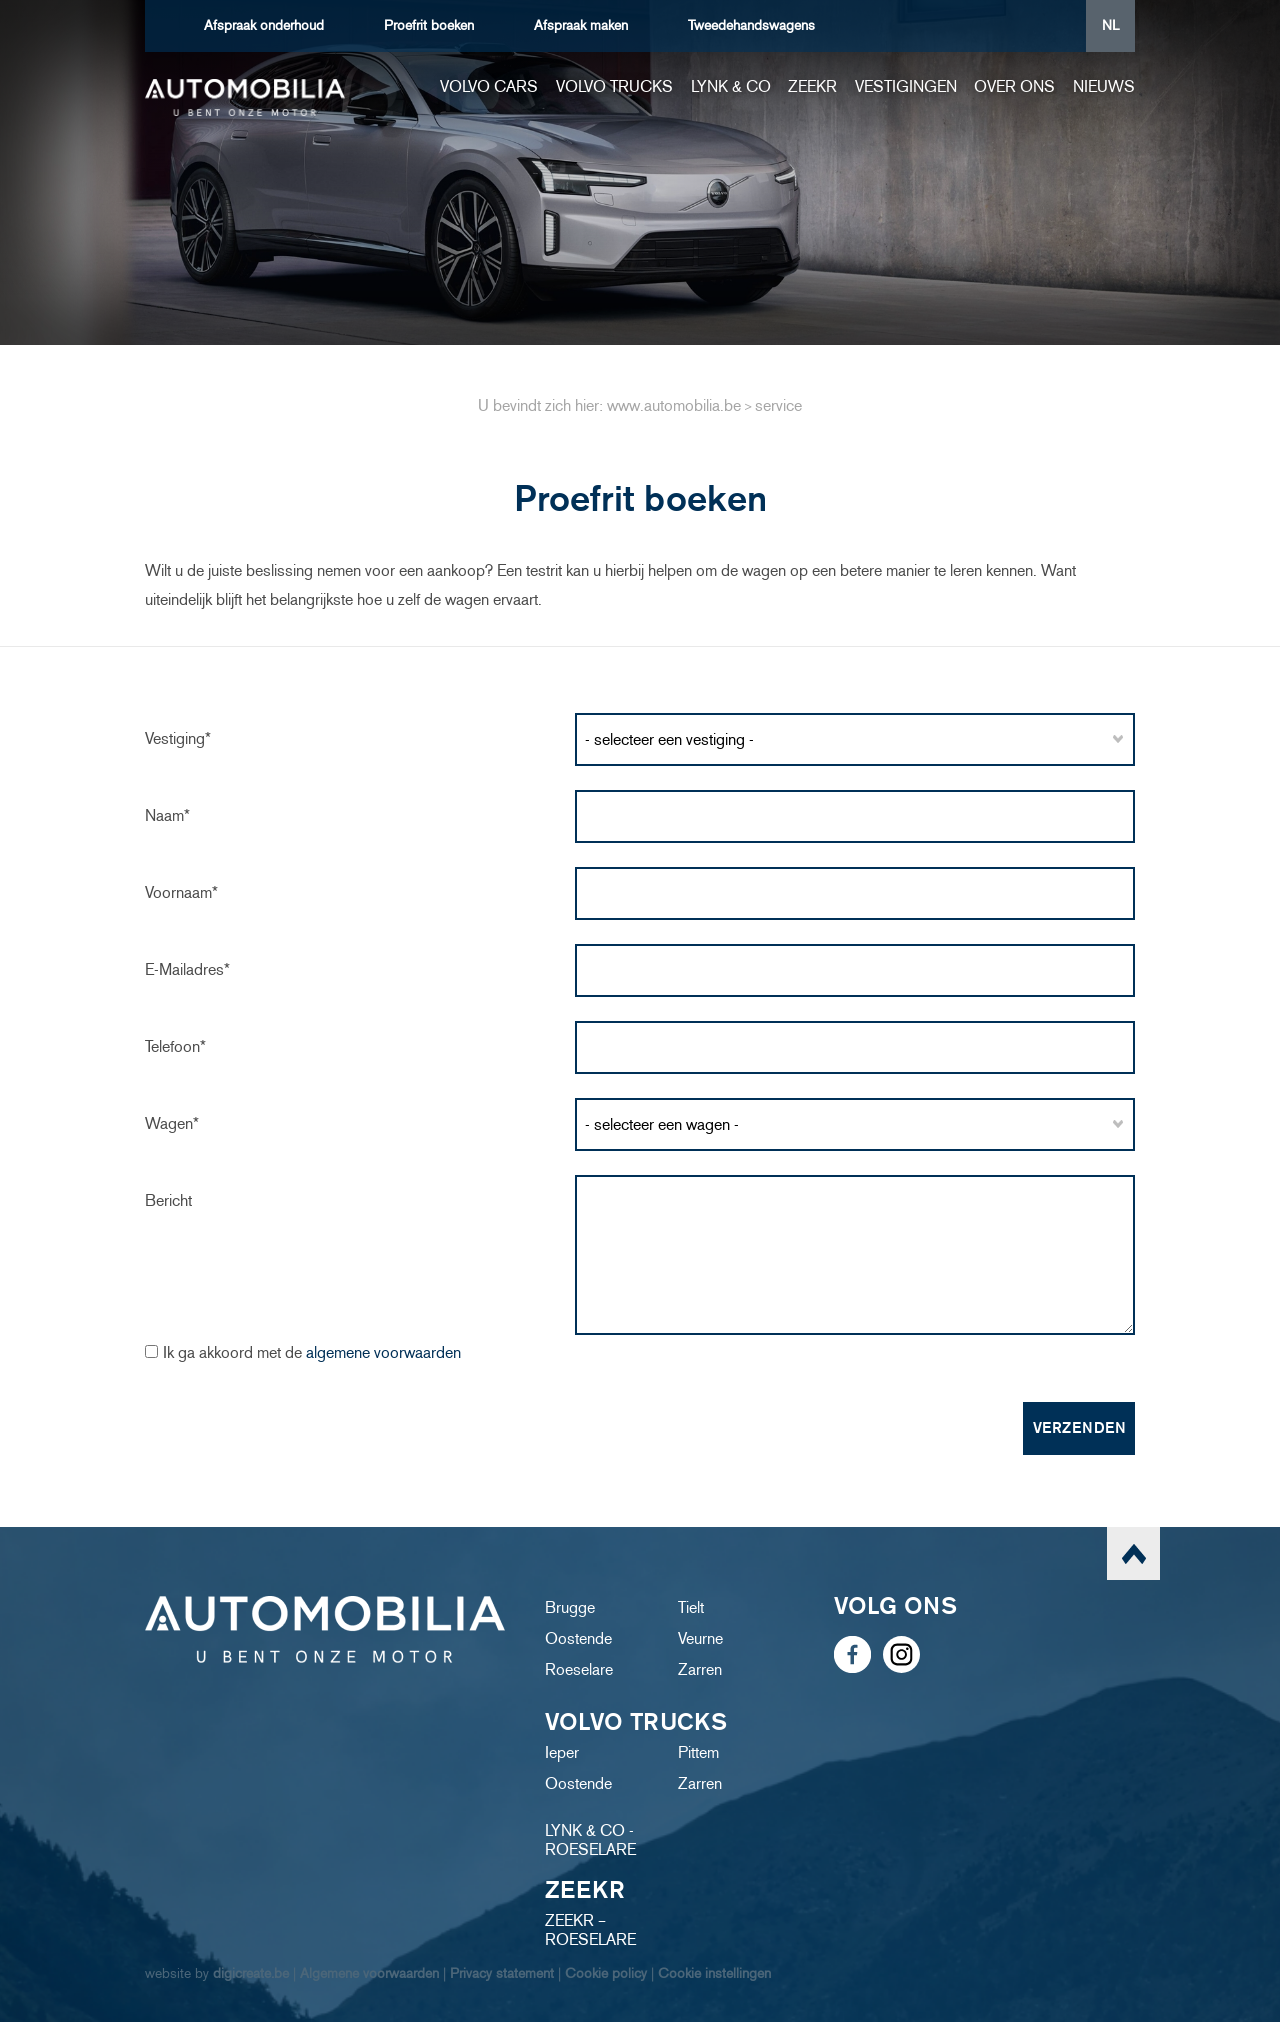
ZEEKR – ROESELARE (590, 1930)
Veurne (700, 1638)
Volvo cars (489, 86)
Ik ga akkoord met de (312, 1352)
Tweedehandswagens (751, 25)
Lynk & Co (731, 86)
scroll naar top (1133, 1553)
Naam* (167, 815)
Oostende (578, 1638)
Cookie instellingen (714, 1973)
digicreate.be (251, 1973)
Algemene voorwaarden (369, 1973)
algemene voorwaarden (383, 1352)
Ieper (562, 1752)
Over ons (1014, 86)
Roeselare (579, 1669)
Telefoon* (175, 1046)
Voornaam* (181, 892)
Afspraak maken (581, 25)
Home (412, 86)
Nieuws (1104, 86)
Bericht (168, 1200)
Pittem (698, 1752)
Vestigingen (906, 86)
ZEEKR (812, 86)
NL (1110, 25)
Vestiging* (178, 738)
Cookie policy (606, 1973)
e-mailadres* (187, 969)
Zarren (700, 1669)
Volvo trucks (614, 86)
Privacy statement (502, 1973)
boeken (429, 25)
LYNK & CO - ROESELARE (590, 1840)
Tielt (691, 1607)
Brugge (570, 1607)
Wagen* (172, 1123)
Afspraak (264, 25)
